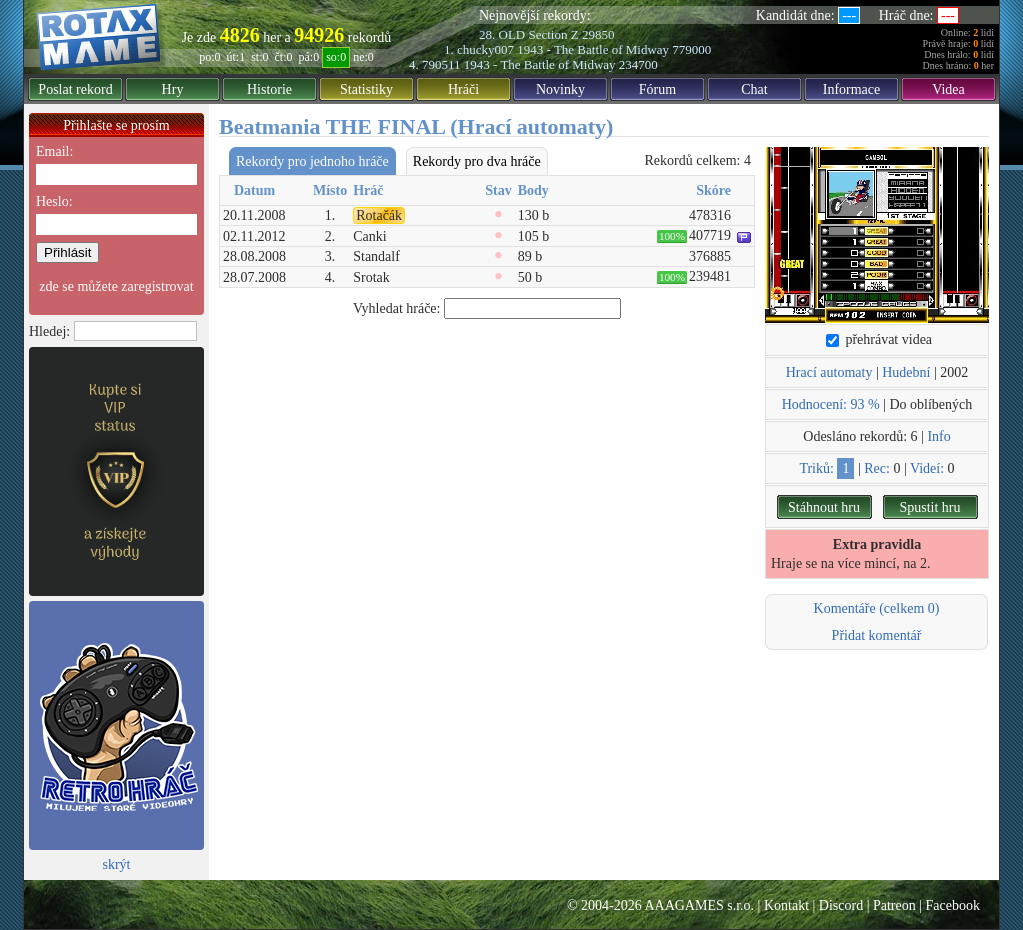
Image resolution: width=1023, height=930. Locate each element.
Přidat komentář (877, 635)
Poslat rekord (75, 89)
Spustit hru (929, 507)
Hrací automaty (829, 372)
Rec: (877, 468)
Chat (754, 89)
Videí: (927, 468)
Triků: (816, 468)
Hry (173, 89)
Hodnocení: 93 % (831, 404)
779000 (691, 49)
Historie (269, 89)
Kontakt (786, 905)
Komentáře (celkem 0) (877, 608)
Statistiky (366, 89)
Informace (852, 89)
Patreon (894, 905)
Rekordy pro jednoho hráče (312, 161)
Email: (54, 151)
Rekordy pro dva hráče (477, 161)
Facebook (953, 905)
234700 (638, 64)
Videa (948, 89)
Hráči (463, 89)
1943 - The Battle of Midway (593, 49)
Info (938, 436)
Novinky (560, 89)
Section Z (553, 34)
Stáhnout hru (824, 507)
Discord (841, 905)
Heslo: (54, 201)
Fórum (657, 89)
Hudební (906, 372)
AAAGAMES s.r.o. (699, 905)
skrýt (117, 864)
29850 (598, 34)
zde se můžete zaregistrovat (116, 286)
